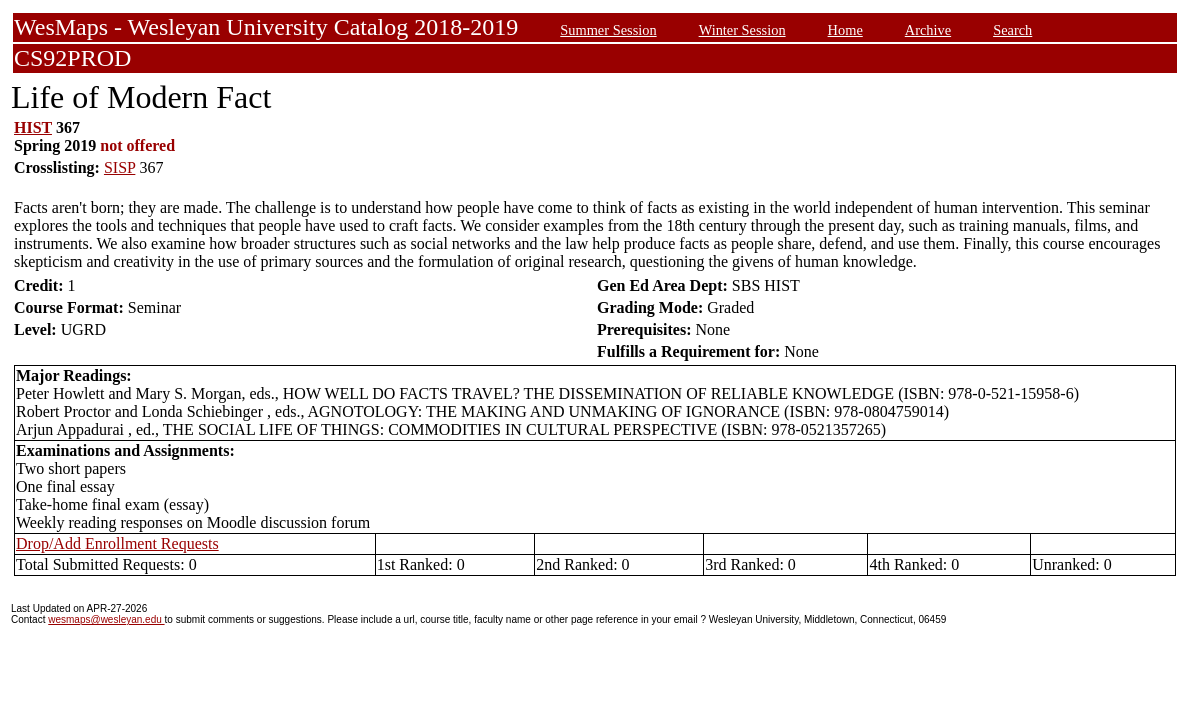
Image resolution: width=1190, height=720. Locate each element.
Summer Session (608, 30)
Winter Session (742, 30)
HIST (33, 127)
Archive (928, 30)
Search (1012, 30)
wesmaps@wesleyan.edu (106, 619)
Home (845, 30)
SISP (119, 167)
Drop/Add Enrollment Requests (117, 543)
